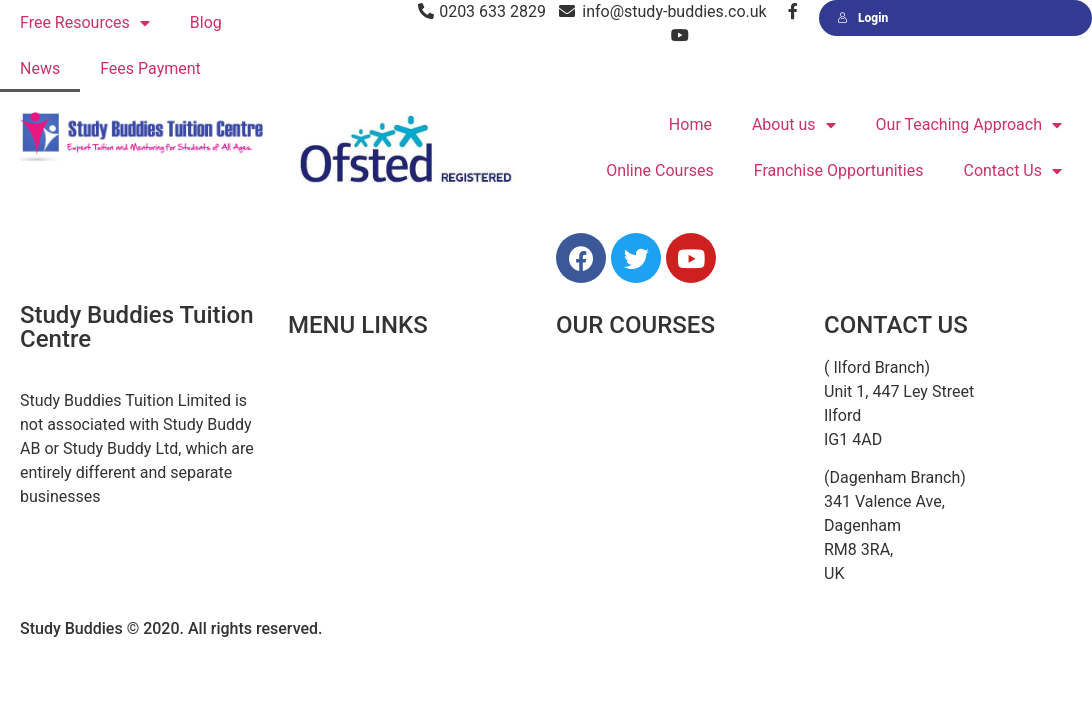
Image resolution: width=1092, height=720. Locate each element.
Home (690, 124)
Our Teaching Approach (969, 125)
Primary (583, 412)
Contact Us (1012, 171)
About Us (320, 412)
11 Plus (582, 367)
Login (862, 18)
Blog (206, 22)
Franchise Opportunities (839, 170)
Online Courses (660, 170)
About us (794, 125)
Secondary (593, 457)
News (40, 68)
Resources (325, 502)
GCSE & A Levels (614, 502)
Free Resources (85, 23)
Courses (317, 457)
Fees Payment (150, 68)
